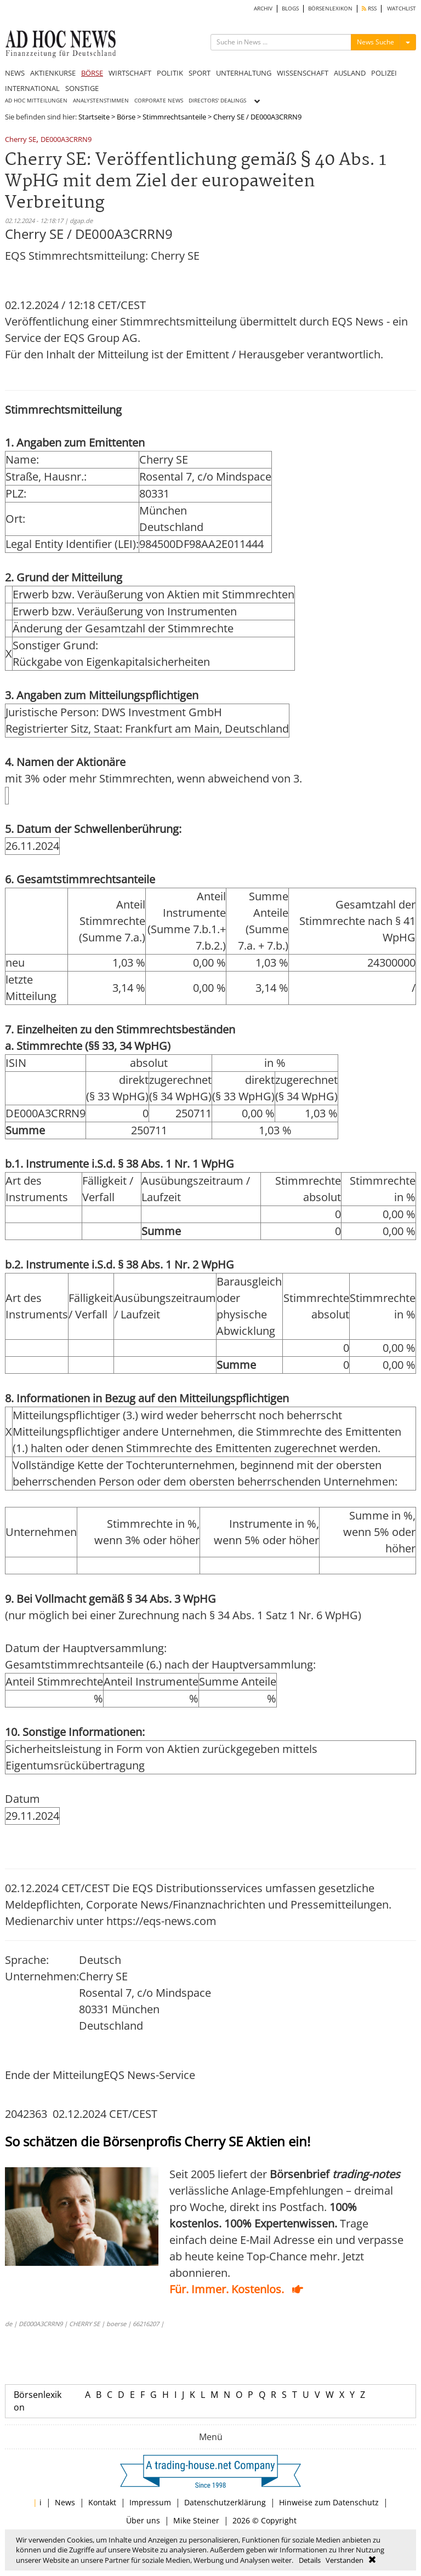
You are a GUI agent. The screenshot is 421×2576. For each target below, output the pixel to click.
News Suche (375, 42)
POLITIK (170, 73)
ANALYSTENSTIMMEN (101, 100)
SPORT (199, 73)
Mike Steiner (196, 2520)
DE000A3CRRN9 (66, 140)
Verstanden (344, 2560)
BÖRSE (92, 73)
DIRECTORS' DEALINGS (217, 100)
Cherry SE (20, 140)
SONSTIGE (82, 88)
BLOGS (290, 8)
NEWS (15, 73)
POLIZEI (384, 73)
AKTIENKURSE (53, 73)
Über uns (143, 2520)
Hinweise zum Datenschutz (329, 2502)
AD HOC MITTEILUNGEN (36, 100)
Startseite (94, 117)
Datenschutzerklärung (225, 2502)
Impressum (150, 2502)
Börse (126, 117)
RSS (369, 8)
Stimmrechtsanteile (174, 117)
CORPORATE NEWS (158, 100)
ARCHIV (263, 8)
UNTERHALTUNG (243, 73)
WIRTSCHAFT (130, 73)
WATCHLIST (401, 8)
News (65, 2502)
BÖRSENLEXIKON (330, 8)
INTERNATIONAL (32, 88)
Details (310, 2560)
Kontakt (102, 2502)
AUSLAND (350, 73)
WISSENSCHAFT (302, 73)
